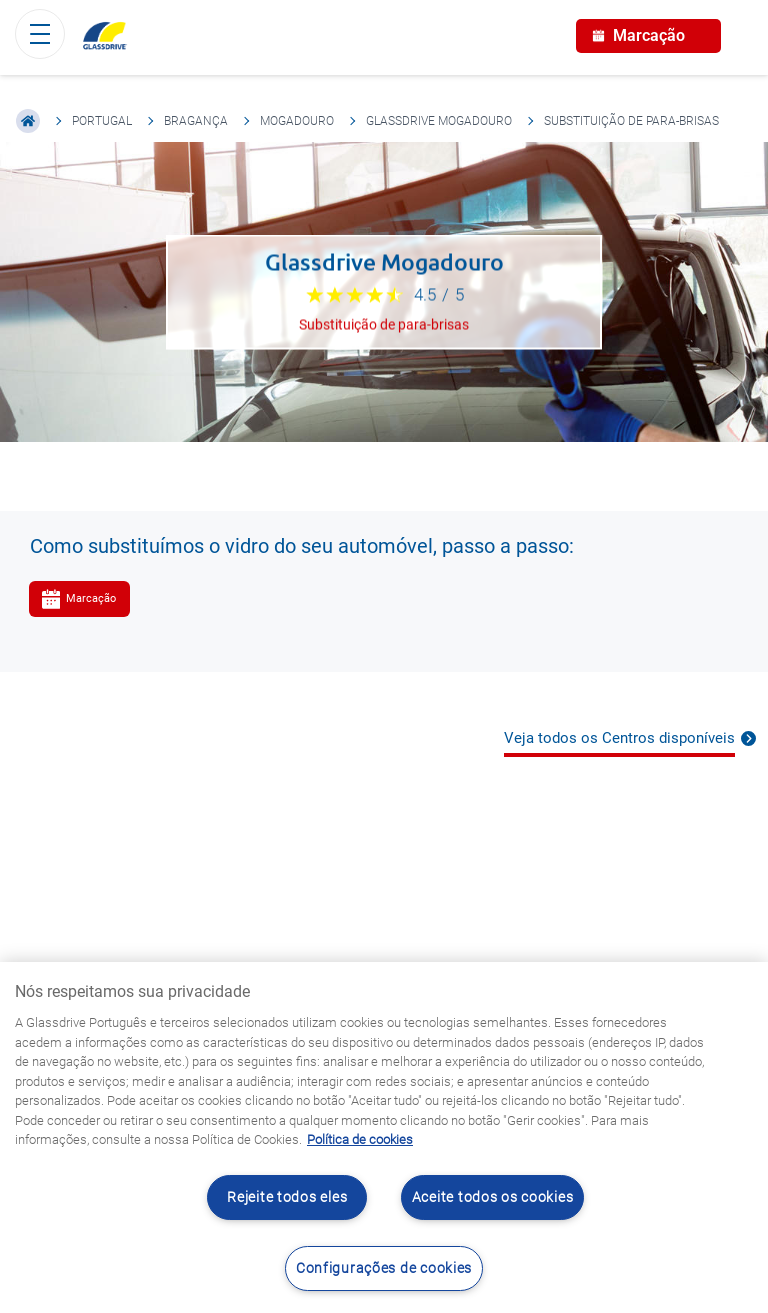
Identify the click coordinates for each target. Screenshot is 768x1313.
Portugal (102, 121)
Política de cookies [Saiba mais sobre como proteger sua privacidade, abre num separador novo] (360, 1139)
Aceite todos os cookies (493, 1197)
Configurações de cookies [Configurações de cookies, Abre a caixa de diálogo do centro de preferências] (384, 1268)
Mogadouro (297, 121)
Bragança (196, 121)
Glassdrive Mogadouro (439, 121)
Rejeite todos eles (287, 1197)
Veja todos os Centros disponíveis (619, 738)
